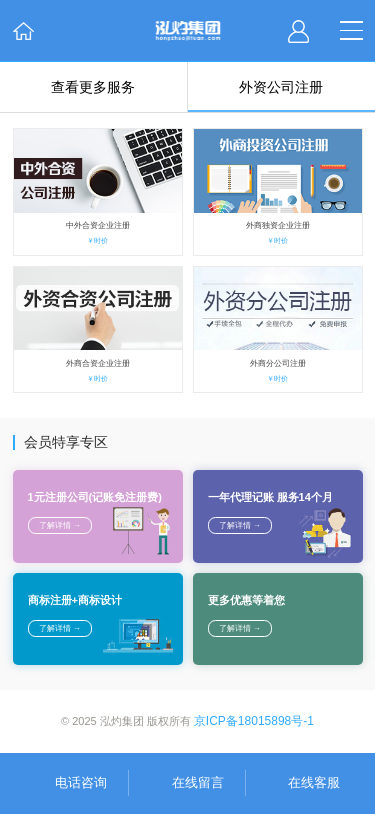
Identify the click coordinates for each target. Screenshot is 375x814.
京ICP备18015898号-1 (254, 721)
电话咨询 (81, 782)
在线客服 (314, 782)
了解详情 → (60, 525)
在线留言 (198, 782)
